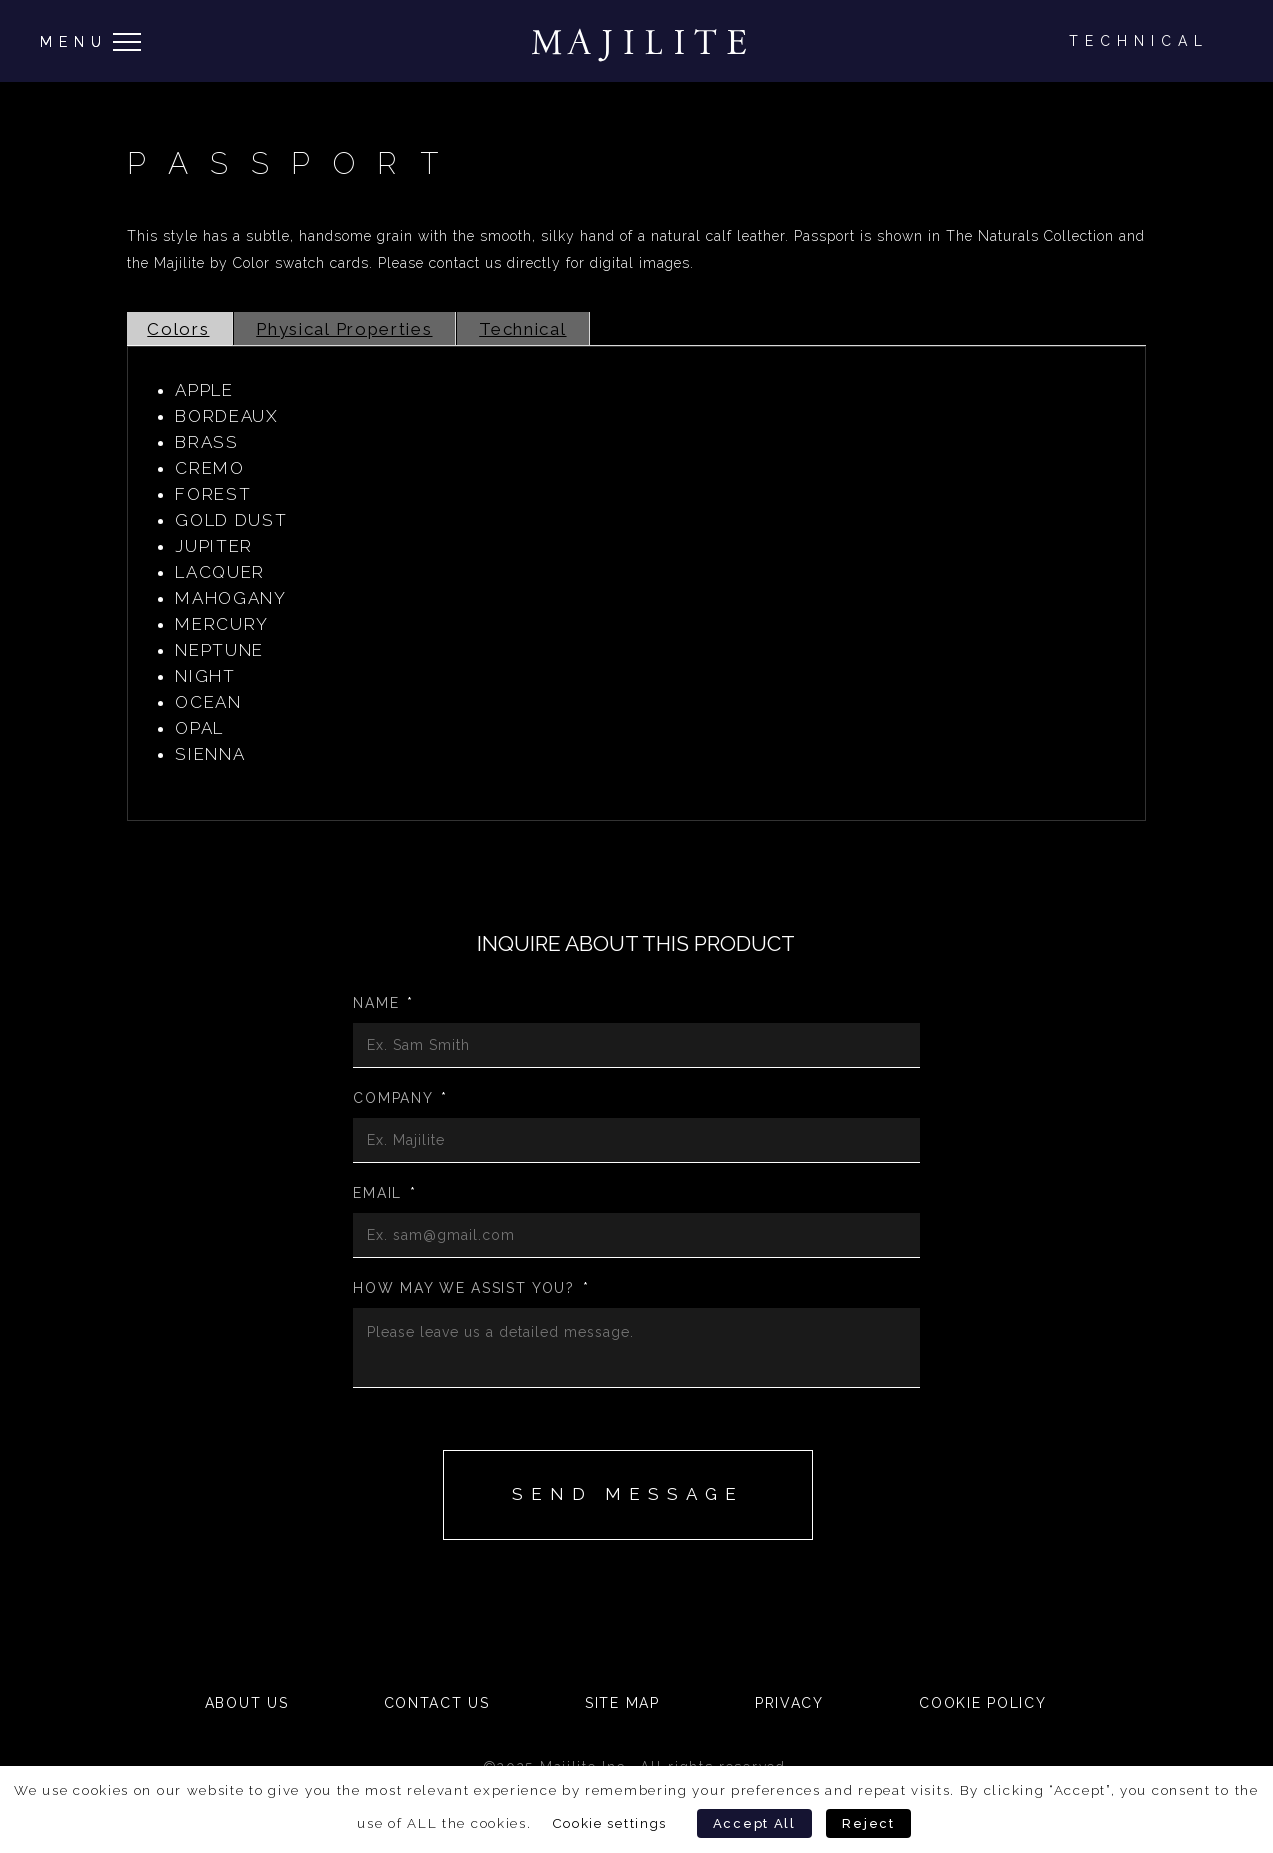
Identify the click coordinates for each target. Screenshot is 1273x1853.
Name (383, 1003)
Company (400, 1098)
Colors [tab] (178, 329)
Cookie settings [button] (610, 1823)
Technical (1139, 41)
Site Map (622, 1703)
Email (384, 1193)
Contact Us (437, 1703)
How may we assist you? (471, 1288)
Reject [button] (868, 1823)
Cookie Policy (982, 1703)
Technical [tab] (522, 329)
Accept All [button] (754, 1823)
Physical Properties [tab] (344, 329)
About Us (247, 1703)
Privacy (789, 1703)
